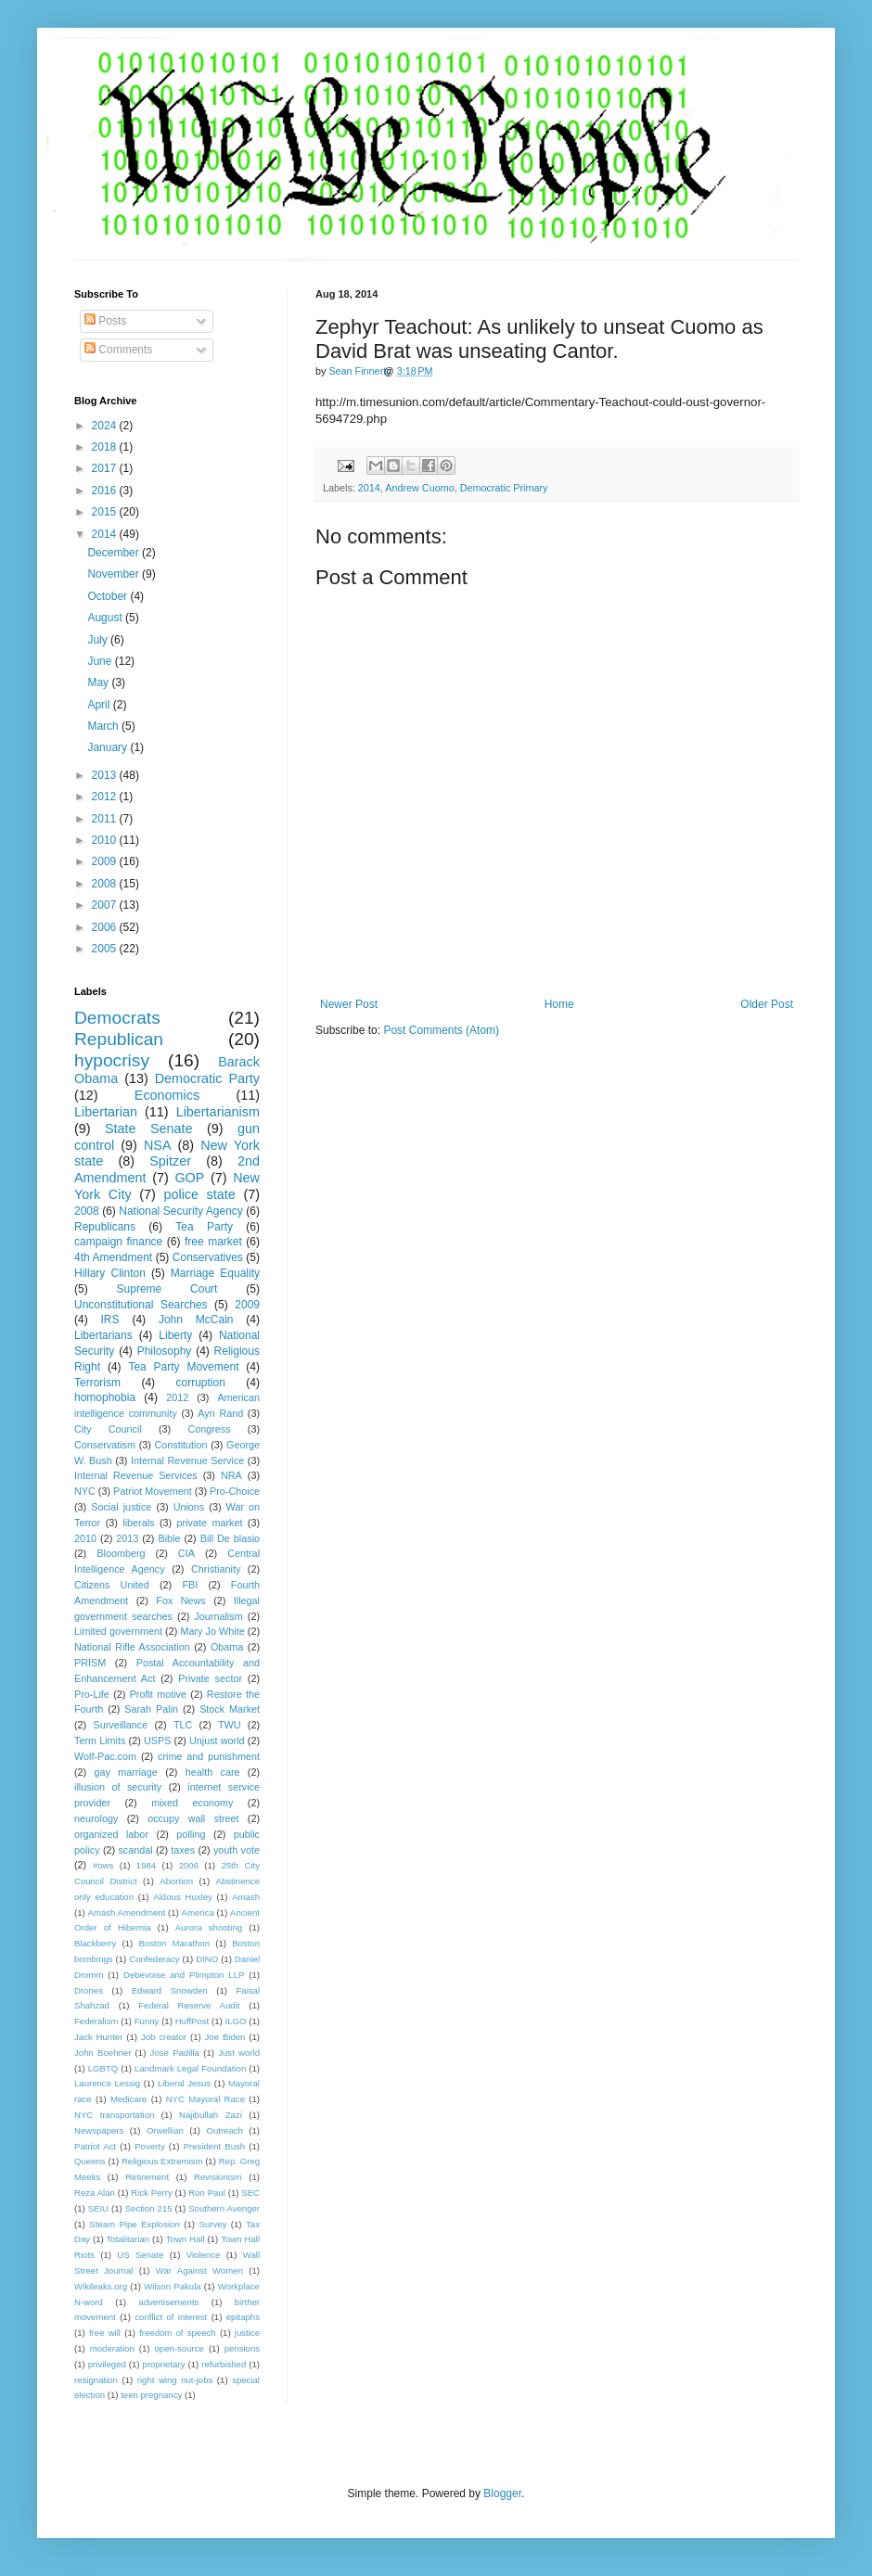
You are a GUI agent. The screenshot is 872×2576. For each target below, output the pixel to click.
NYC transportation (114, 2115)
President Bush (215, 2146)
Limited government (118, 1631)
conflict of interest (171, 2317)
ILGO (236, 2021)
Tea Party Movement (183, 1366)
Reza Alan (94, 2192)
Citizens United (111, 1584)
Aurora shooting (208, 1927)
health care (213, 1772)
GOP (189, 1177)
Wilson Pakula (172, 2286)
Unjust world (217, 1740)
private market (210, 1522)
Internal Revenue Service (187, 1460)
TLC (182, 1724)
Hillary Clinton (110, 1273)
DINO (207, 1959)
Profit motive (158, 1694)
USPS (157, 1740)
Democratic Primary (504, 487)
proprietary (164, 2364)
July (98, 639)
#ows (103, 1865)
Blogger (502, 2493)
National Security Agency (181, 1211)
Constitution (180, 1444)
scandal (135, 1849)
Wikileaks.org (100, 2286)
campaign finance (118, 1241)
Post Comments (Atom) (441, 1030)
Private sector (210, 1678)
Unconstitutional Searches (141, 1304)
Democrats (117, 1017)
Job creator (163, 2037)
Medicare (128, 2099)
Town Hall (185, 2239)
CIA (186, 1553)
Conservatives (208, 1257)
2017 (106, 468)
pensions (242, 2348)
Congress (208, 1429)
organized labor (111, 1834)
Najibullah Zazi (210, 2115)
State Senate (149, 1128)
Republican (118, 1039)
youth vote (236, 1849)
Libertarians (103, 1335)
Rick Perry (151, 2192)
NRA (231, 1475)
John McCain (196, 1319)
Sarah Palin (151, 1709)
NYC (85, 1491)
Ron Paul (206, 2192)
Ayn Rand (220, 1413)
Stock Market (229, 1709)
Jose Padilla (174, 2052)
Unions (189, 1506)
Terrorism (97, 1382)
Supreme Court (167, 1288)
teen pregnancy (151, 2395)
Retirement (147, 2177)
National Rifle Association (132, 1646)
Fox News (180, 1600)
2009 (106, 861)
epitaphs (243, 2317)
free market (213, 1241)
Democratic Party (207, 1078)
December (114, 552)
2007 (106, 905)
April (99, 704)
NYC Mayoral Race (205, 2099)
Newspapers (98, 2130)
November (114, 573)
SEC (250, 2192)
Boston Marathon (174, 1943)
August (106, 617)
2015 (106, 511)
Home (559, 1004)
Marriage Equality (215, 1273)
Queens (90, 2161)
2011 (106, 818)
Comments (118, 349)
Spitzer (170, 1161)
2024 (106, 425)
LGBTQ (103, 2068)
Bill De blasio (230, 1538)
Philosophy (164, 1351)
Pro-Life (91, 1694)
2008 (106, 883)
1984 (146, 1865)
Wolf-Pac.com (105, 1756)
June (100, 661)
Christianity (215, 1569)
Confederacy (154, 1959)
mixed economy (192, 1802)
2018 (106, 446)
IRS (110, 1319)
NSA (158, 1145)
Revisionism (218, 2177)
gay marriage (126, 1772)
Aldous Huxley (182, 1897)
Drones (88, 1990)
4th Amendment (113, 1257)
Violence (203, 2255)
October (108, 596)
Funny (147, 2021)
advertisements (168, 2302)
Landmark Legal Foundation (190, 2068)
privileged (107, 2364)
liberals (138, 1522)
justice (247, 2332)
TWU (229, 1724)
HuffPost (192, 2021)
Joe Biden (225, 2037)
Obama (227, 1646)
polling (190, 1834)
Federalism (96, 2021)
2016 (106, 490)
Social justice (121, 1506)
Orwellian (165, 2130)
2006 (106, 927)
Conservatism (104, 1444)
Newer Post (349, 1004)
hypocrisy (111, 1060)
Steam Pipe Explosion (134, 2224)
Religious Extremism (162, 2161)
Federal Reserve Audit (188, 2005)
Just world (239, 2052)
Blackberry (95, 1943)
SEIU (98, 2208)
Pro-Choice (235, 1491)
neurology (96, 1818)
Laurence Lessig (107, 2083)
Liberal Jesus (184, 2083)
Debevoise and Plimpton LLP (183, 1975)
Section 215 (149, 2208)
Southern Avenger (224, 2208)
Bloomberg (120, 1553)
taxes (183, 1849)
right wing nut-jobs (175, 2380)
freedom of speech (177, 2332)
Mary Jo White (212, 1631)
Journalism (218, 1616)
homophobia (104, 1397)
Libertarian (105, 1111)
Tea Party (204, 1226)
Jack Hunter (98, 2037)
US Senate (140, 2255)
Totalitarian (128, 2239)
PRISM (90, 1662)
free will (105, 2332)
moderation (112, 2348)
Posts (105, 320)
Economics (167, 1095)
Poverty (150, 2146)
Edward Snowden (170, 1990)
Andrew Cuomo (419, 487)
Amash (246, 1897)
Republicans (104, 1226)
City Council (108, 1429)
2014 (369, 487)
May (99, 682)
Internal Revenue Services (136, 1475)
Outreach (224, 2130)
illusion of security (117, 1786)
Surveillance (120, 1724)
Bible (169, 1538)
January (108, 747)
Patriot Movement (152, 1491)
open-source (179, 2348)
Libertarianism (218, 1111)
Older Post (766, 1004)
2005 (106, 948)
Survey (212, 2224)
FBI (190, 1584)
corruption (200, 1382)
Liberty (175, 1335)
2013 (106, 775)
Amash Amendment (127, 1912)
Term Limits (99, 1740)
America (198, 1912)
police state (199, 1194)
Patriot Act (95, 2146)
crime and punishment (209, 1756)
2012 (106, 796)
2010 (106, 840)
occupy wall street (192, 1818)
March (104, 726)
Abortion (176, 1881)
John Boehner (102, 2052)
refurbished (223, 2364)
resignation (96, 2380)
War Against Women (199, 2270)
